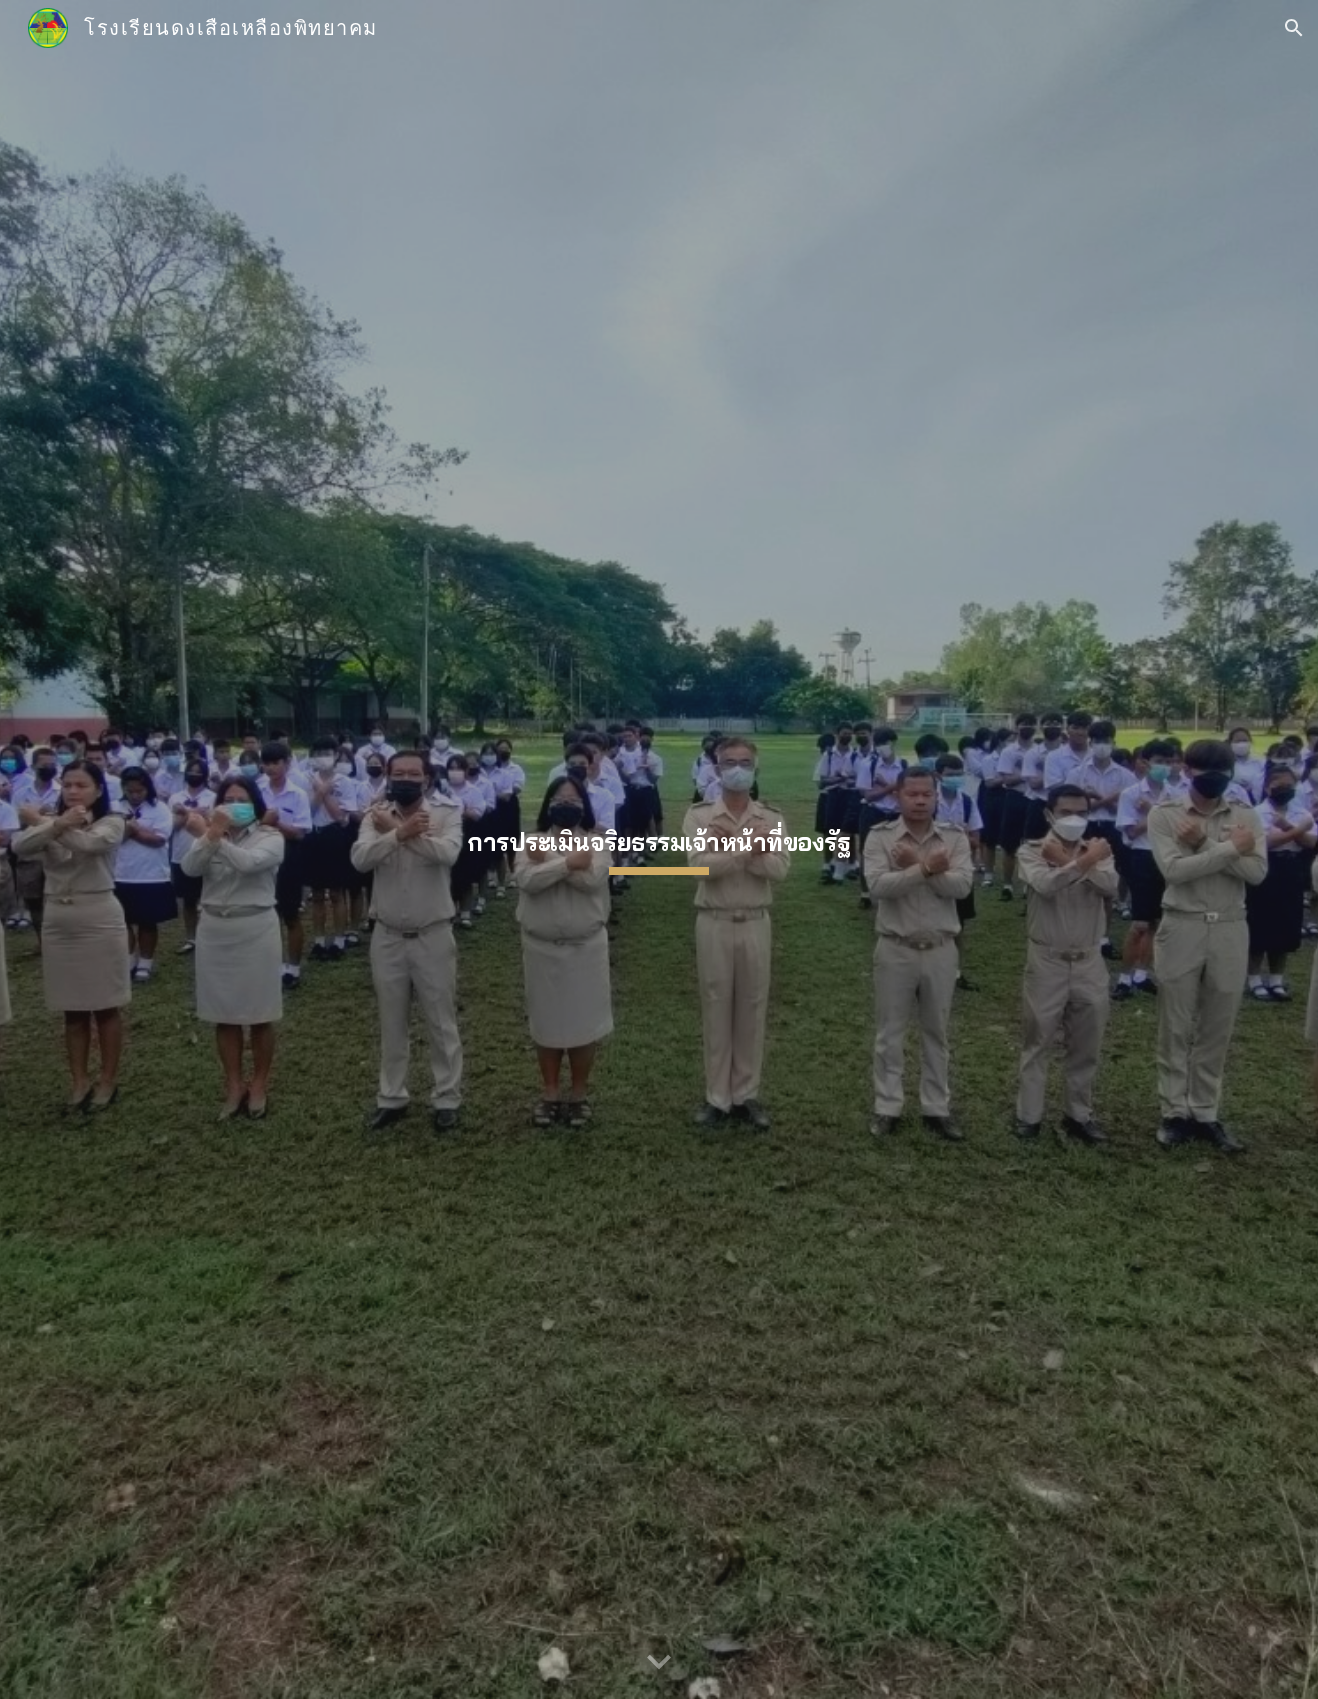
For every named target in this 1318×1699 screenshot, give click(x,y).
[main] (658, 849)
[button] (1294, 28)
